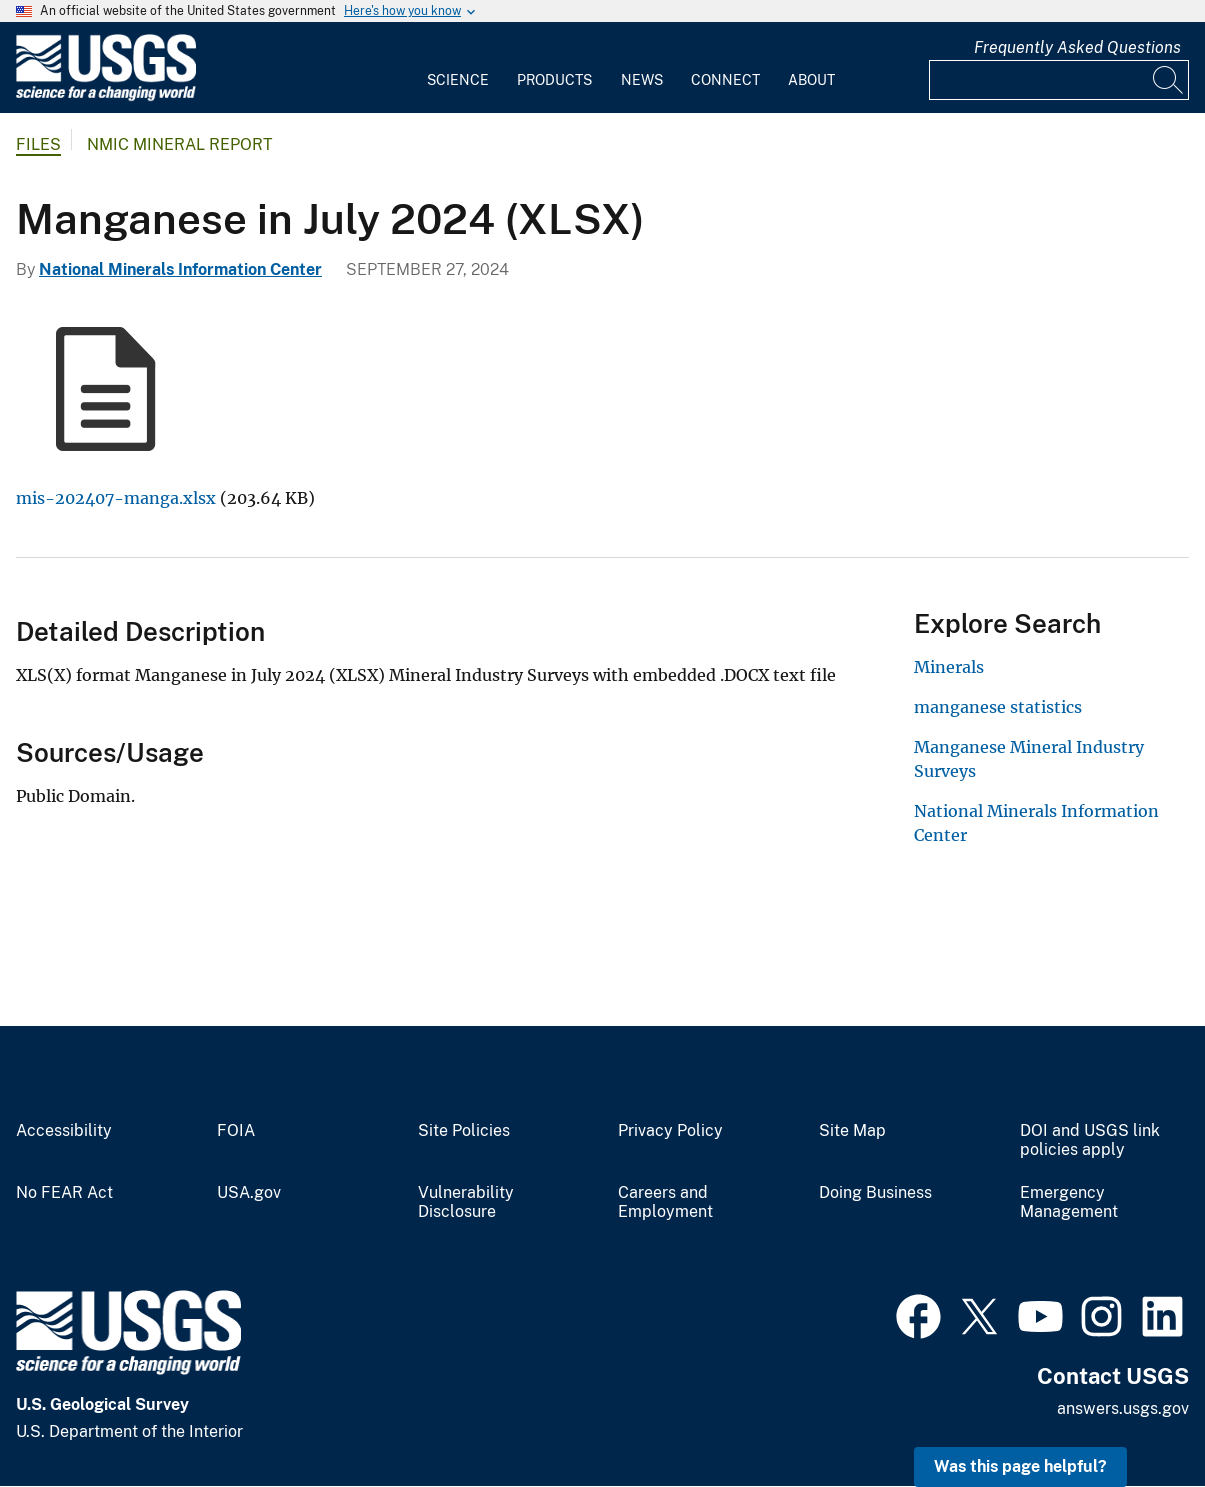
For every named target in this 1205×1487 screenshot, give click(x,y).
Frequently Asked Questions (1077, 47)
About (811, 80)
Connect (725, 80)
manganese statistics (998, 707)
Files (38, 144)
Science (458, 80)
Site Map (852, 1131)
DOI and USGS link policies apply (1090, 1140)
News (642, 80)
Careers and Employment (665, 1202)
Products (554, 80)
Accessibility (64, 1131)
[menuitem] (458, 68)
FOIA (236, 1131)
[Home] (106, 96)
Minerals (949, 667)
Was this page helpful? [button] (1020, 1466)
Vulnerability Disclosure (466, 1202)
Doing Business (875, 1193)
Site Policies (464, 1131)
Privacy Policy (670, 1131)
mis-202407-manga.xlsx (116, 498)
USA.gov (249, 1193)
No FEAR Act (64, 1193)
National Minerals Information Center (180, 269)
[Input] (1059, 80)
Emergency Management (1069, 1202)
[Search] (1169, 80)
